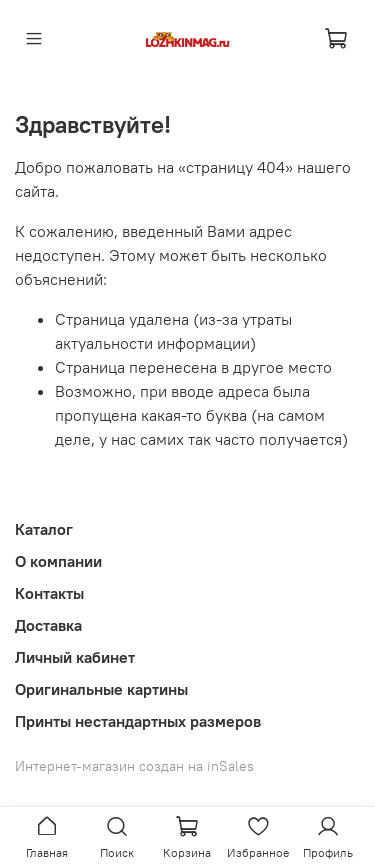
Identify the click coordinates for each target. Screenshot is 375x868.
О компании (58, 561)
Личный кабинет (75, 657)
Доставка (48, 625)
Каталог (44, 529)
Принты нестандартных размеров (138, 721)
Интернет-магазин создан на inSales (134, 766)
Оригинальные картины (101, 689)
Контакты (49, 593)
